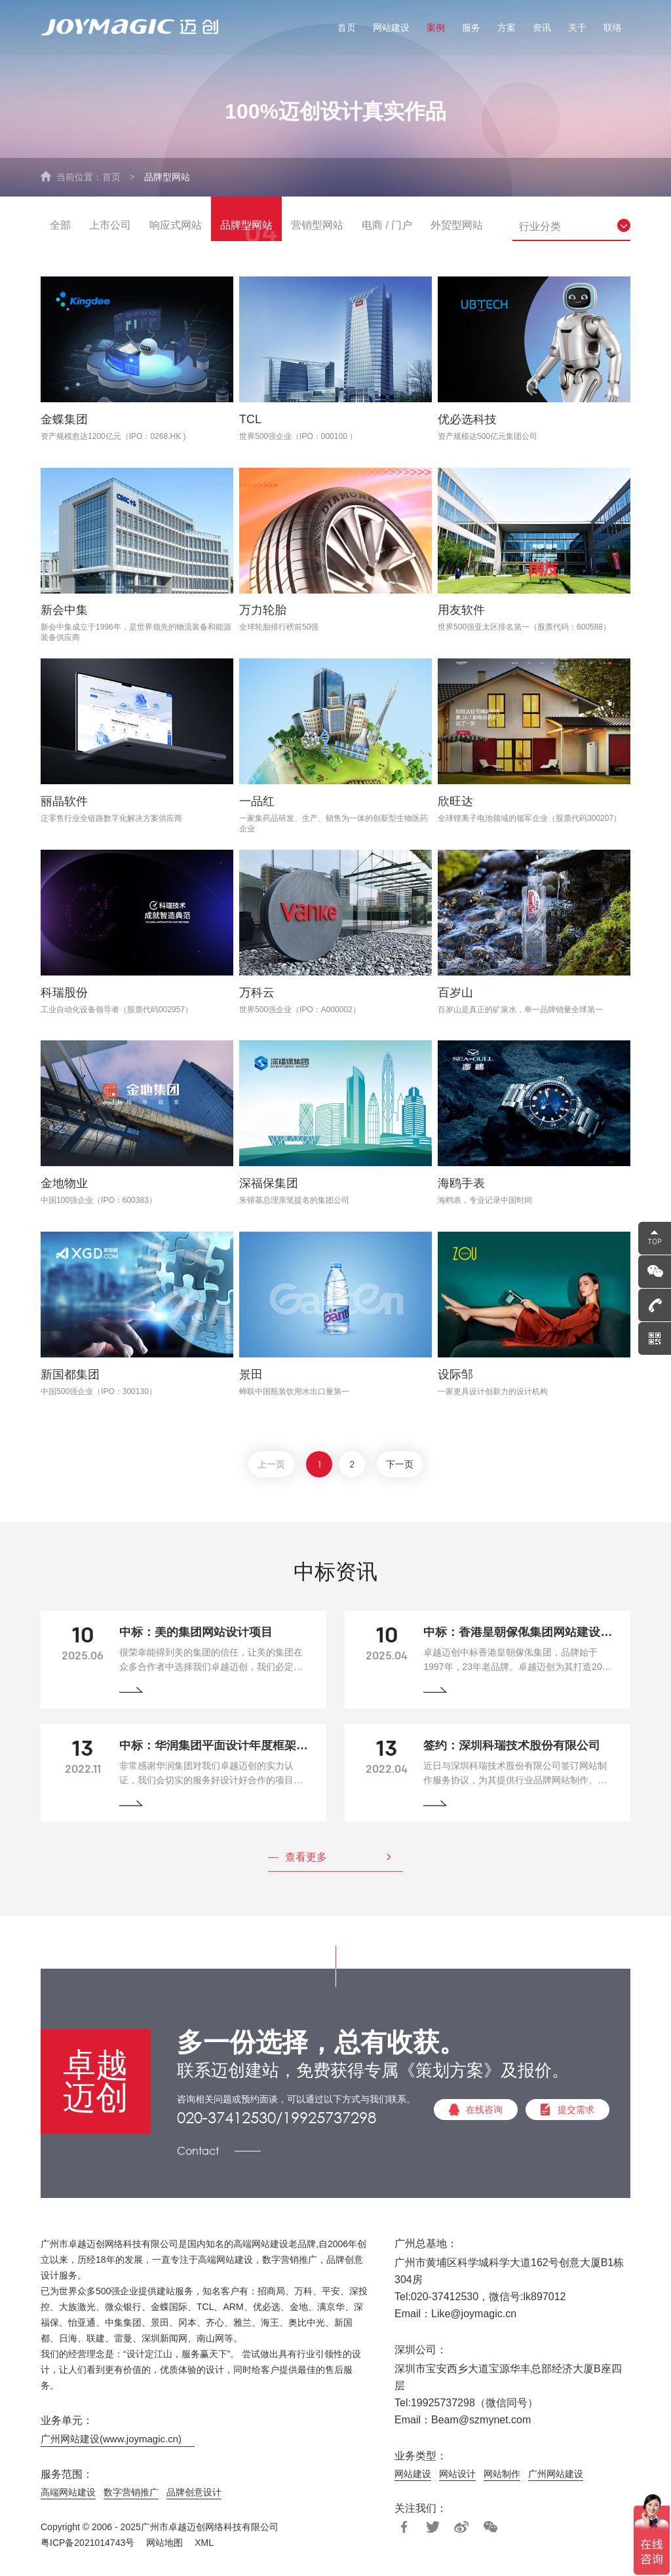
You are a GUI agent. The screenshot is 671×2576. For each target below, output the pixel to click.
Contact (198, 2152)
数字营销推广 (131, 2494)
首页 (346, 27)
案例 (436, 27)
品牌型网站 (167, 177)
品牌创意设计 (193, 2494)
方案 (506, 27)
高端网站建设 (68, 2494)
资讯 (542, 27)
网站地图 (164, 2544)
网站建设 (391, 27)
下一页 (400, 1467)
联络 (613, 27)
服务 (471, 27)
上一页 (270, 1467)
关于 (577, 27)
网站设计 (457, 2476)
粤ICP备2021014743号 (87, 2544)
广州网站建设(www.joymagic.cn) (111, 2440)
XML (204, 2544)
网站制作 (502, 2476)
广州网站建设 (555, 2476)
